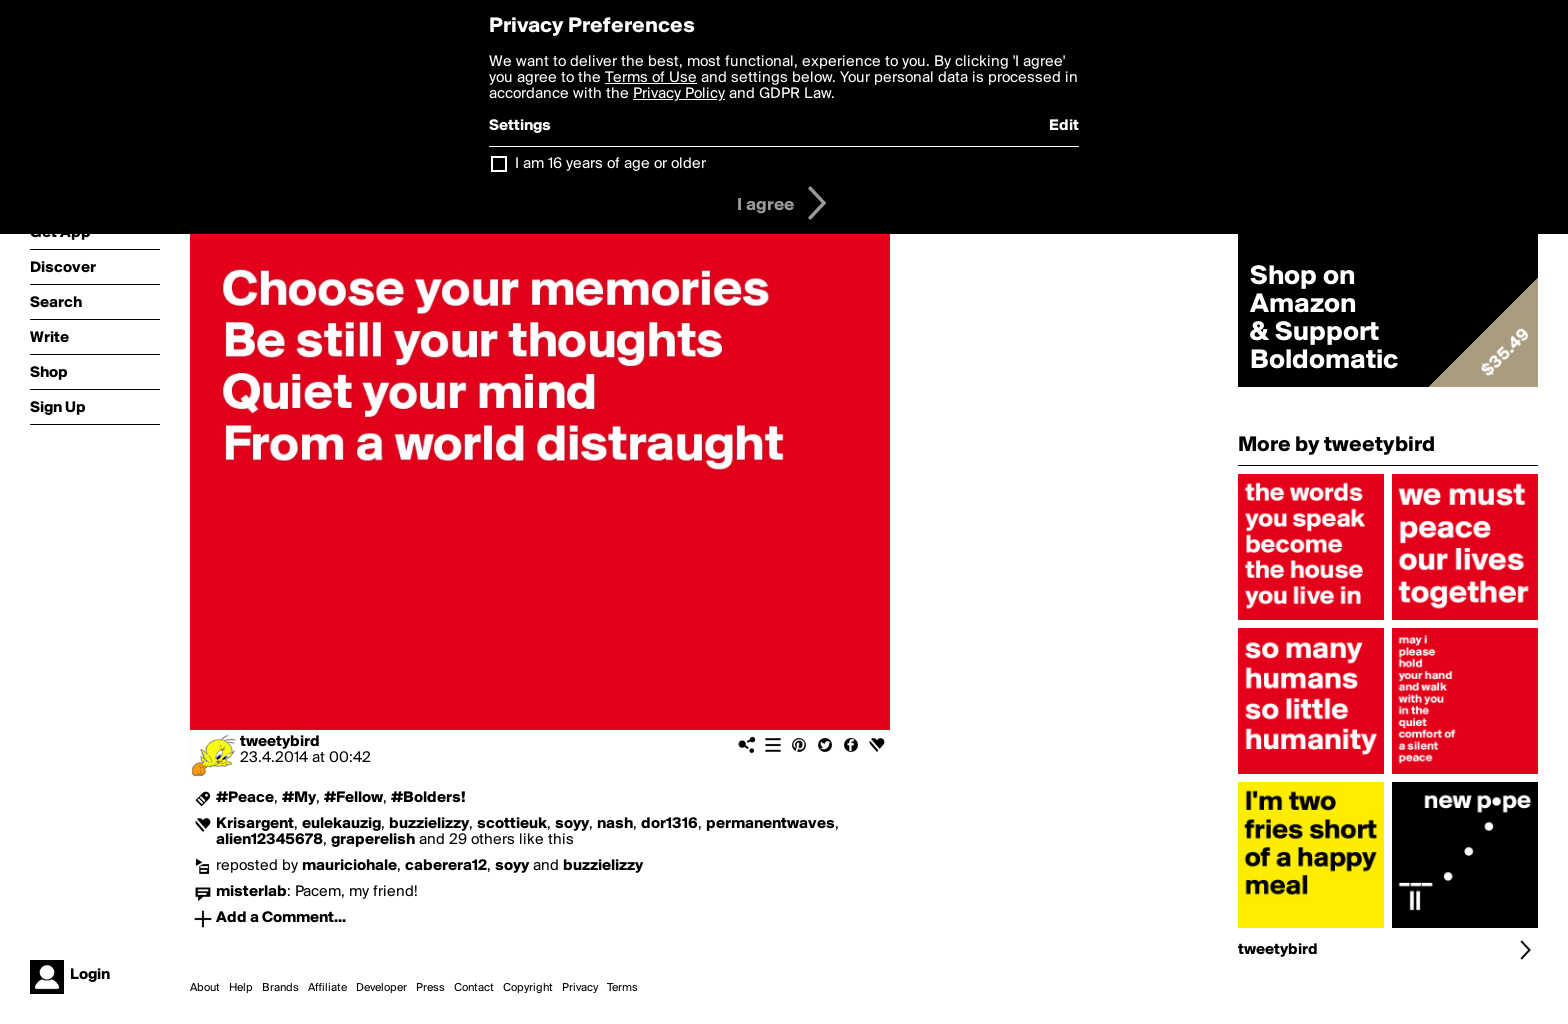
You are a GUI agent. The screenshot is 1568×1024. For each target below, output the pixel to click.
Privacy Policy (679, 94)
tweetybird (280, 742)
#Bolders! (428, 798)
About (205, 988)
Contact (474, 988)
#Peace (245, 798)
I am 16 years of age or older (610, 164)
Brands (280, 988)
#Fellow (353, 798)
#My (299, 798)
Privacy (580, 988)
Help (241, 988)
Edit (1064, 126)
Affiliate (327, 988)
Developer (381, 988)
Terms (622, 988)
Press (430, 988)
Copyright (528, 988)
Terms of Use (651, 78)
